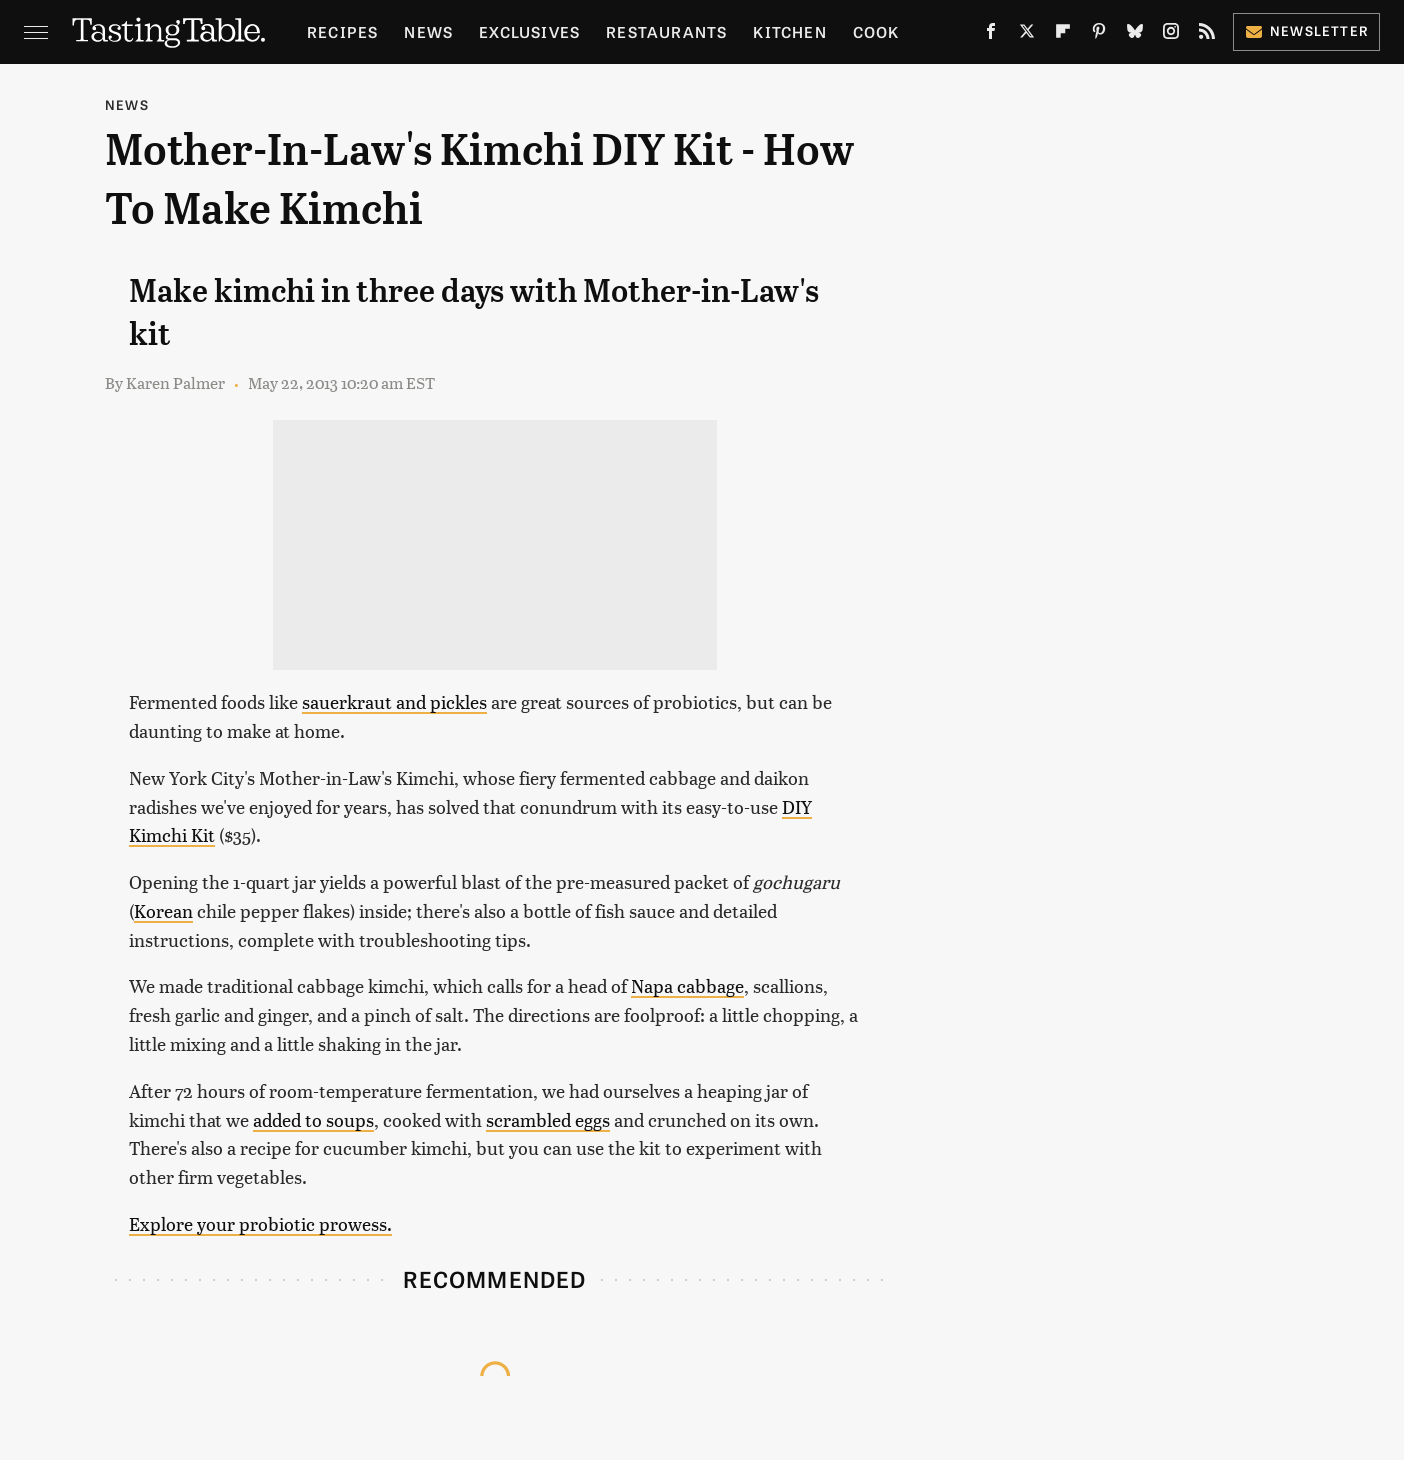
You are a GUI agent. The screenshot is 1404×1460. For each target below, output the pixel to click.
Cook (876, 31)
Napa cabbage (687, 985)
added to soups (313, 1119)
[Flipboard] (1063, 35)
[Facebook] (991, 35)
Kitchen (789, 31)
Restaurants (666, 31)
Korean (163, 910)
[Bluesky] (1135, 35)
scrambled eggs (548, 1119)
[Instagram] (1171, 35)
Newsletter (1306, 30)
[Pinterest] (1099, 35)
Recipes (342, 31)
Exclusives (529, 31)
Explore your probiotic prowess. (260, 1223)
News (428, 31)
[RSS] (1207, 35)
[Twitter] (1027, 35)
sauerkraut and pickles (394, 701)
